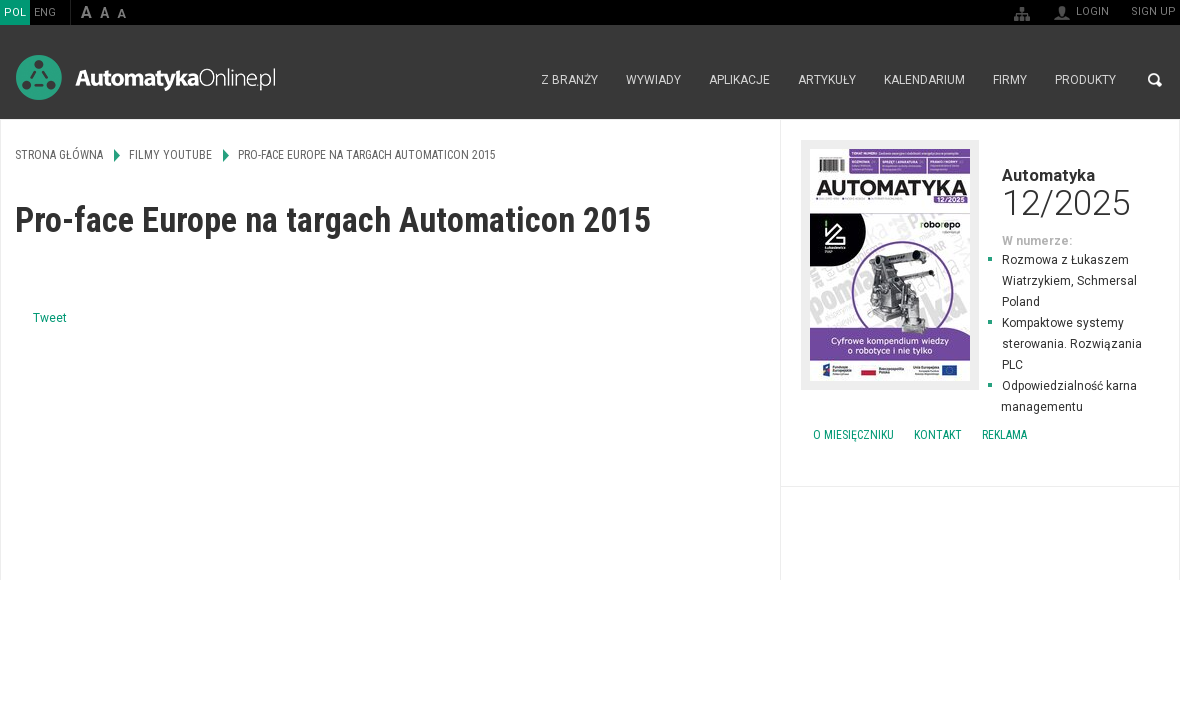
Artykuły (827, 80)
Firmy (1010, 80)
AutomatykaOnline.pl (145, 77)
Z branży (569, 80)
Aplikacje (739, 80)
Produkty (1085, 80)
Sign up (1153, 11)
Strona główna (505, 80)
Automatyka (980, 192)
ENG (45, 12)
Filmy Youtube (170, 155)
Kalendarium (924, 80)
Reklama (1004, 435)
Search (1155, 80)
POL (15, 12)
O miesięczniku (853, 435)
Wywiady (653, 80)
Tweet (50, 318)
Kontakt (938, 435)
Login (1092, 11)
